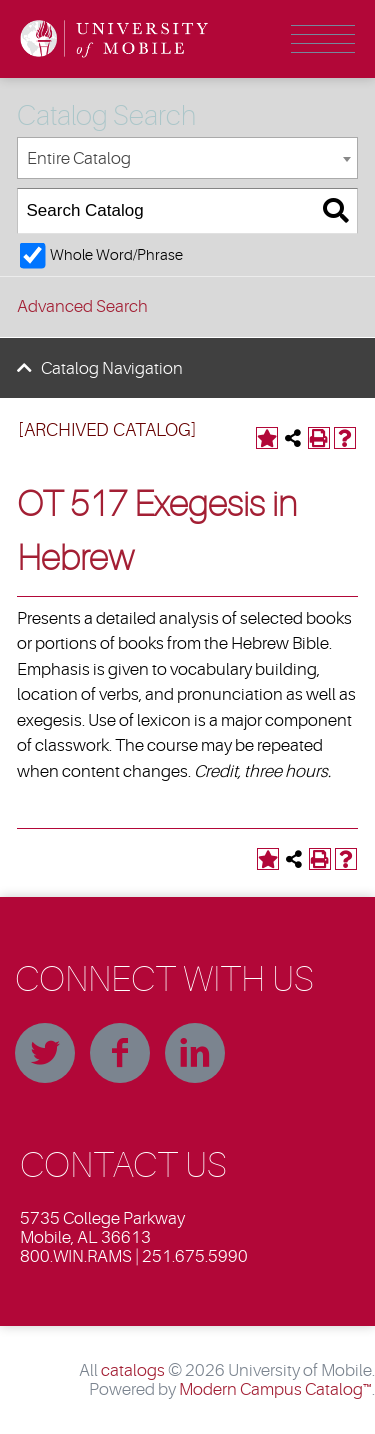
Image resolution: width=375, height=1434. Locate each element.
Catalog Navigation (112, 368)
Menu (323, 39)
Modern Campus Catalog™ (275, 1389)
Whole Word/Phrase (116, 255)
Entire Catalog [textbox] (79, 158)
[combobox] (187, 158)
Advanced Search (82, 306)
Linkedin (195, 1053)
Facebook (120, 1053)
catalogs (133, 1370)
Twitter (45, 1053)
